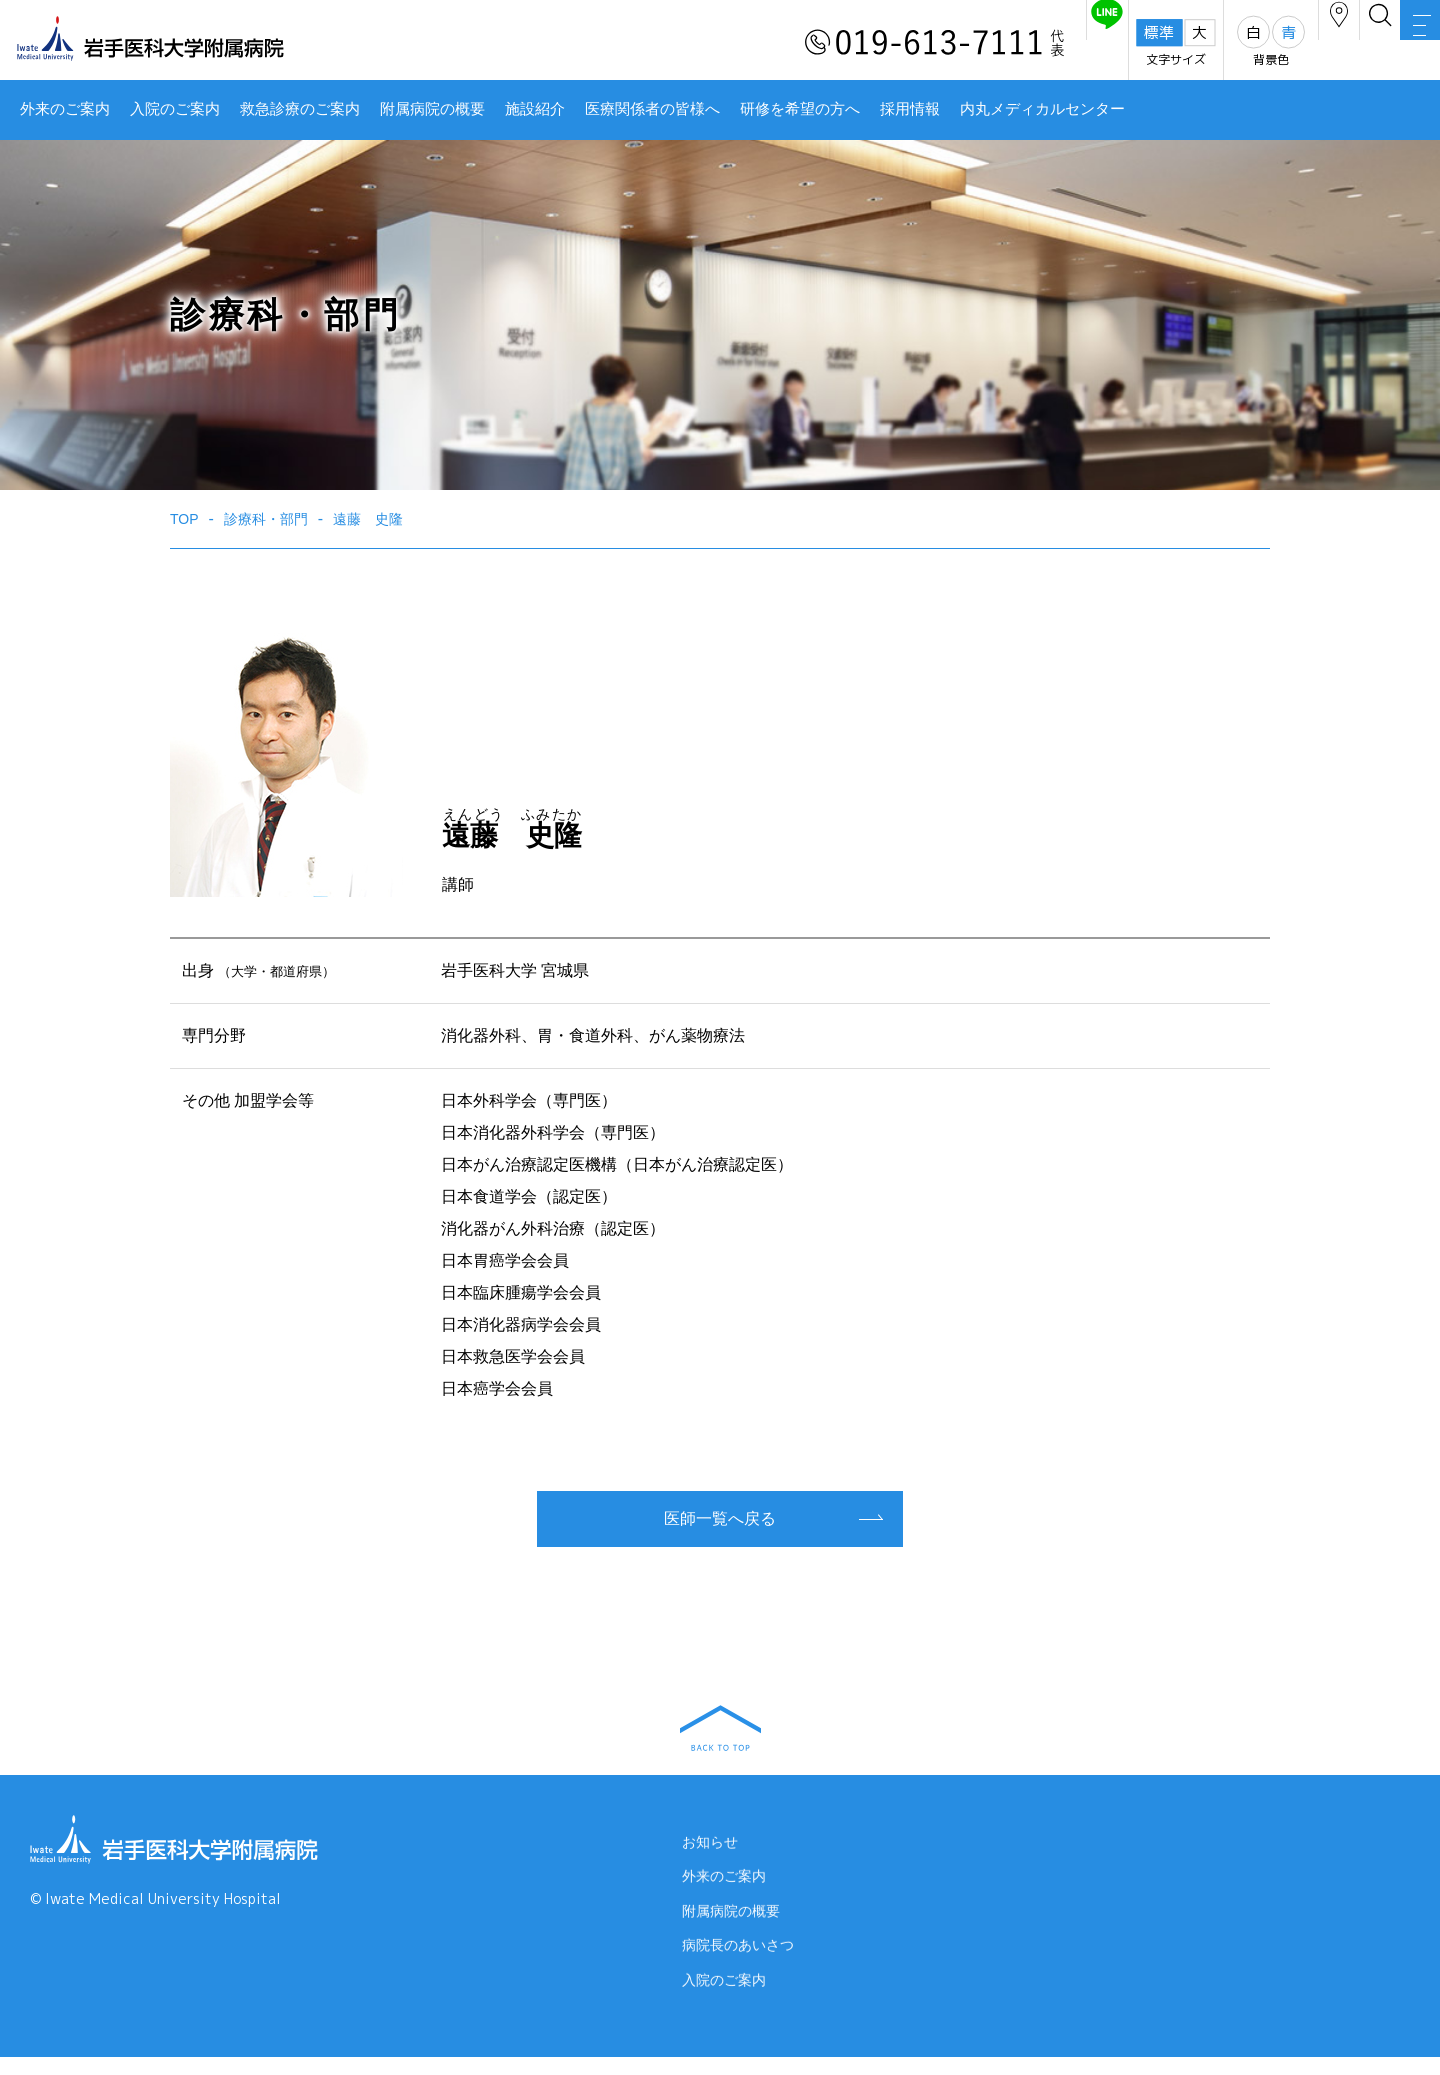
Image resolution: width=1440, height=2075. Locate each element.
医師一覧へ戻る (720, 1518)
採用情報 (910, 109)
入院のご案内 (175, 109)
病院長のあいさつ (738, 1964)
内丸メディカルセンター (1042, 109)
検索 (1320, 43)
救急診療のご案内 (300, 109)
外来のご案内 (65, 109)
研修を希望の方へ (800, 109)
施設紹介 (535, 109)
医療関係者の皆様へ (652, 109)
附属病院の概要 (432, 109)
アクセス (1239, 43)
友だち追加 (968, 43)
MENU (1400, 45)
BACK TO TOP (720, 1728)
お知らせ (710, 1850)
